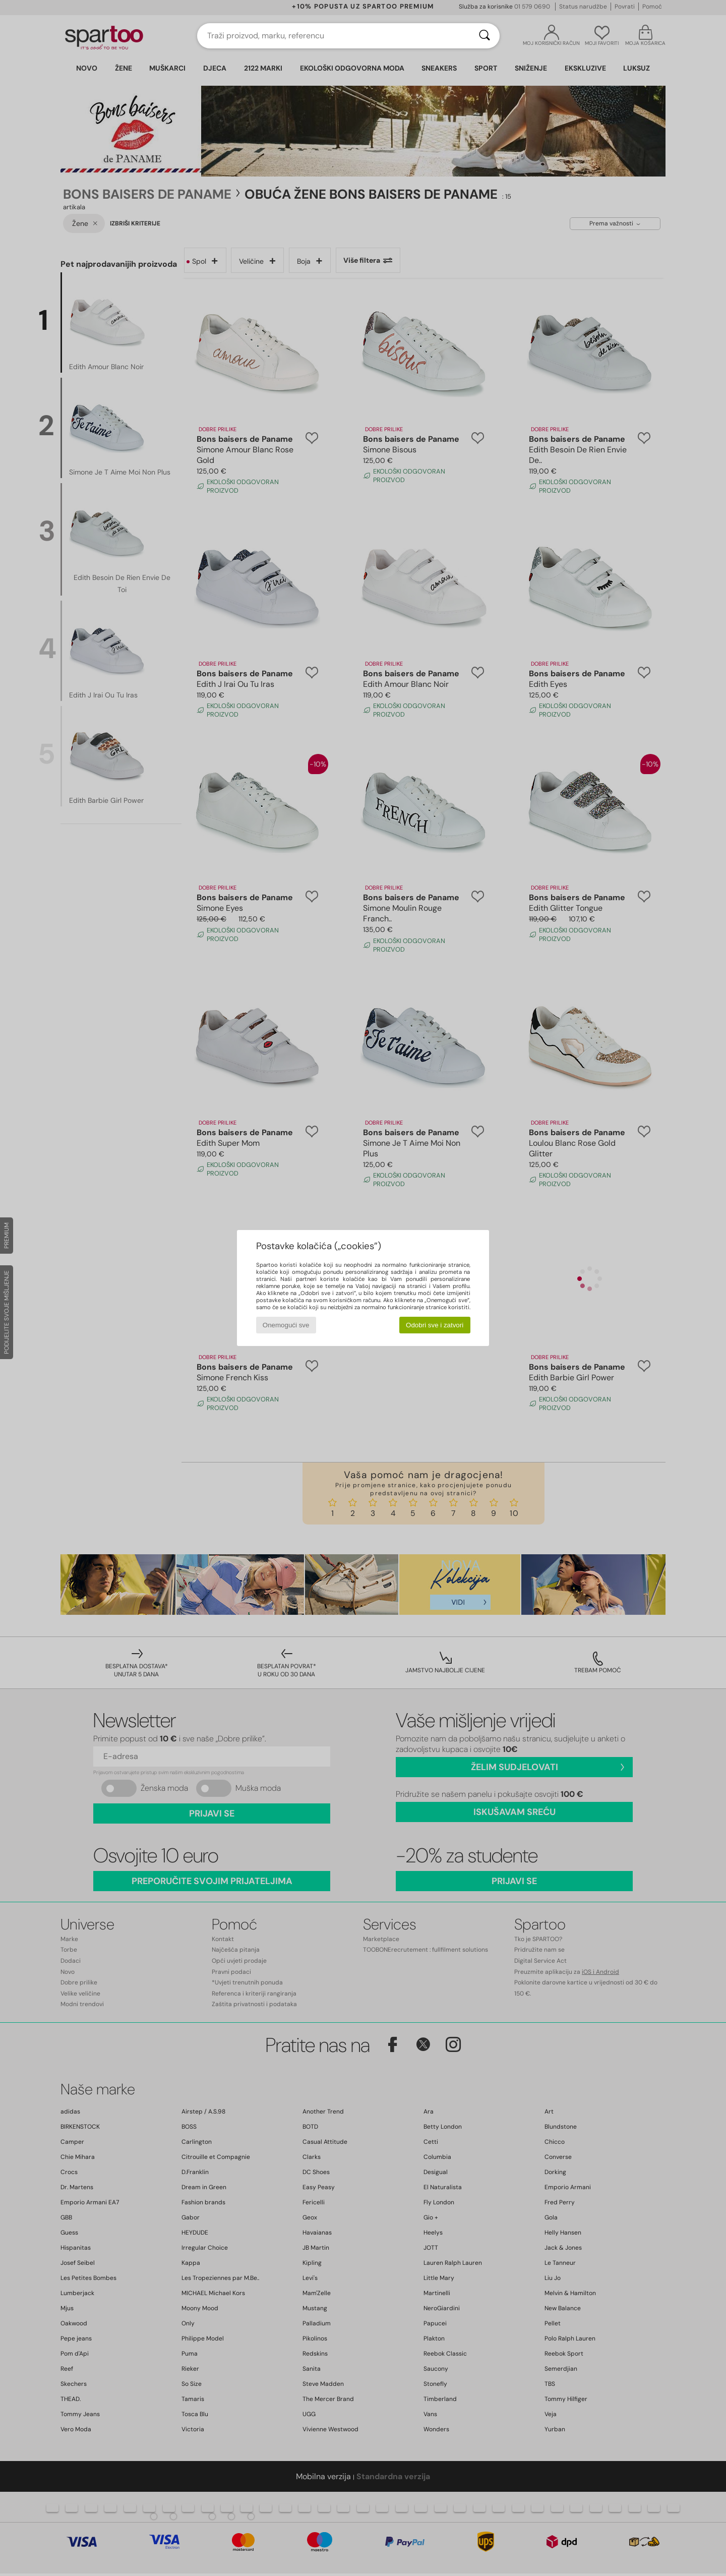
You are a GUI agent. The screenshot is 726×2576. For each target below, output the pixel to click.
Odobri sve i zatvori (434, 1325)
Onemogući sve (286, 1325)
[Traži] (484, 35)
